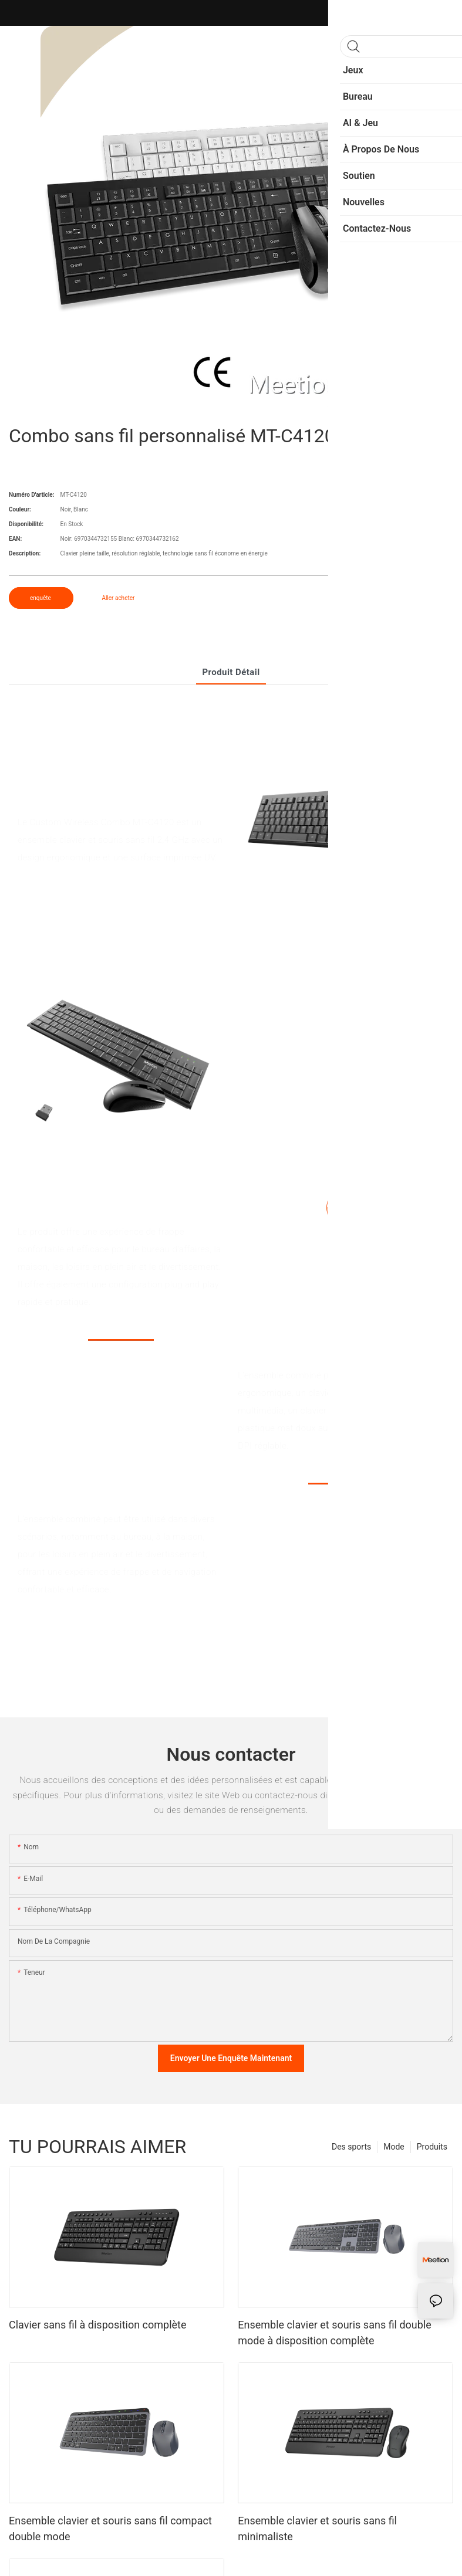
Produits (432, 2146)
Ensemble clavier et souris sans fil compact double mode (110, 2528)
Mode (393, 2146)
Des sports (351, 2146)
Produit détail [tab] (230, 672)
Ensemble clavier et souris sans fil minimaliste (317, 2528)
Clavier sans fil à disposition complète (98, 2325)
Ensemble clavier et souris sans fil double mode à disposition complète (334, 2333)
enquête (41, 598)
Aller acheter (118, 598)
